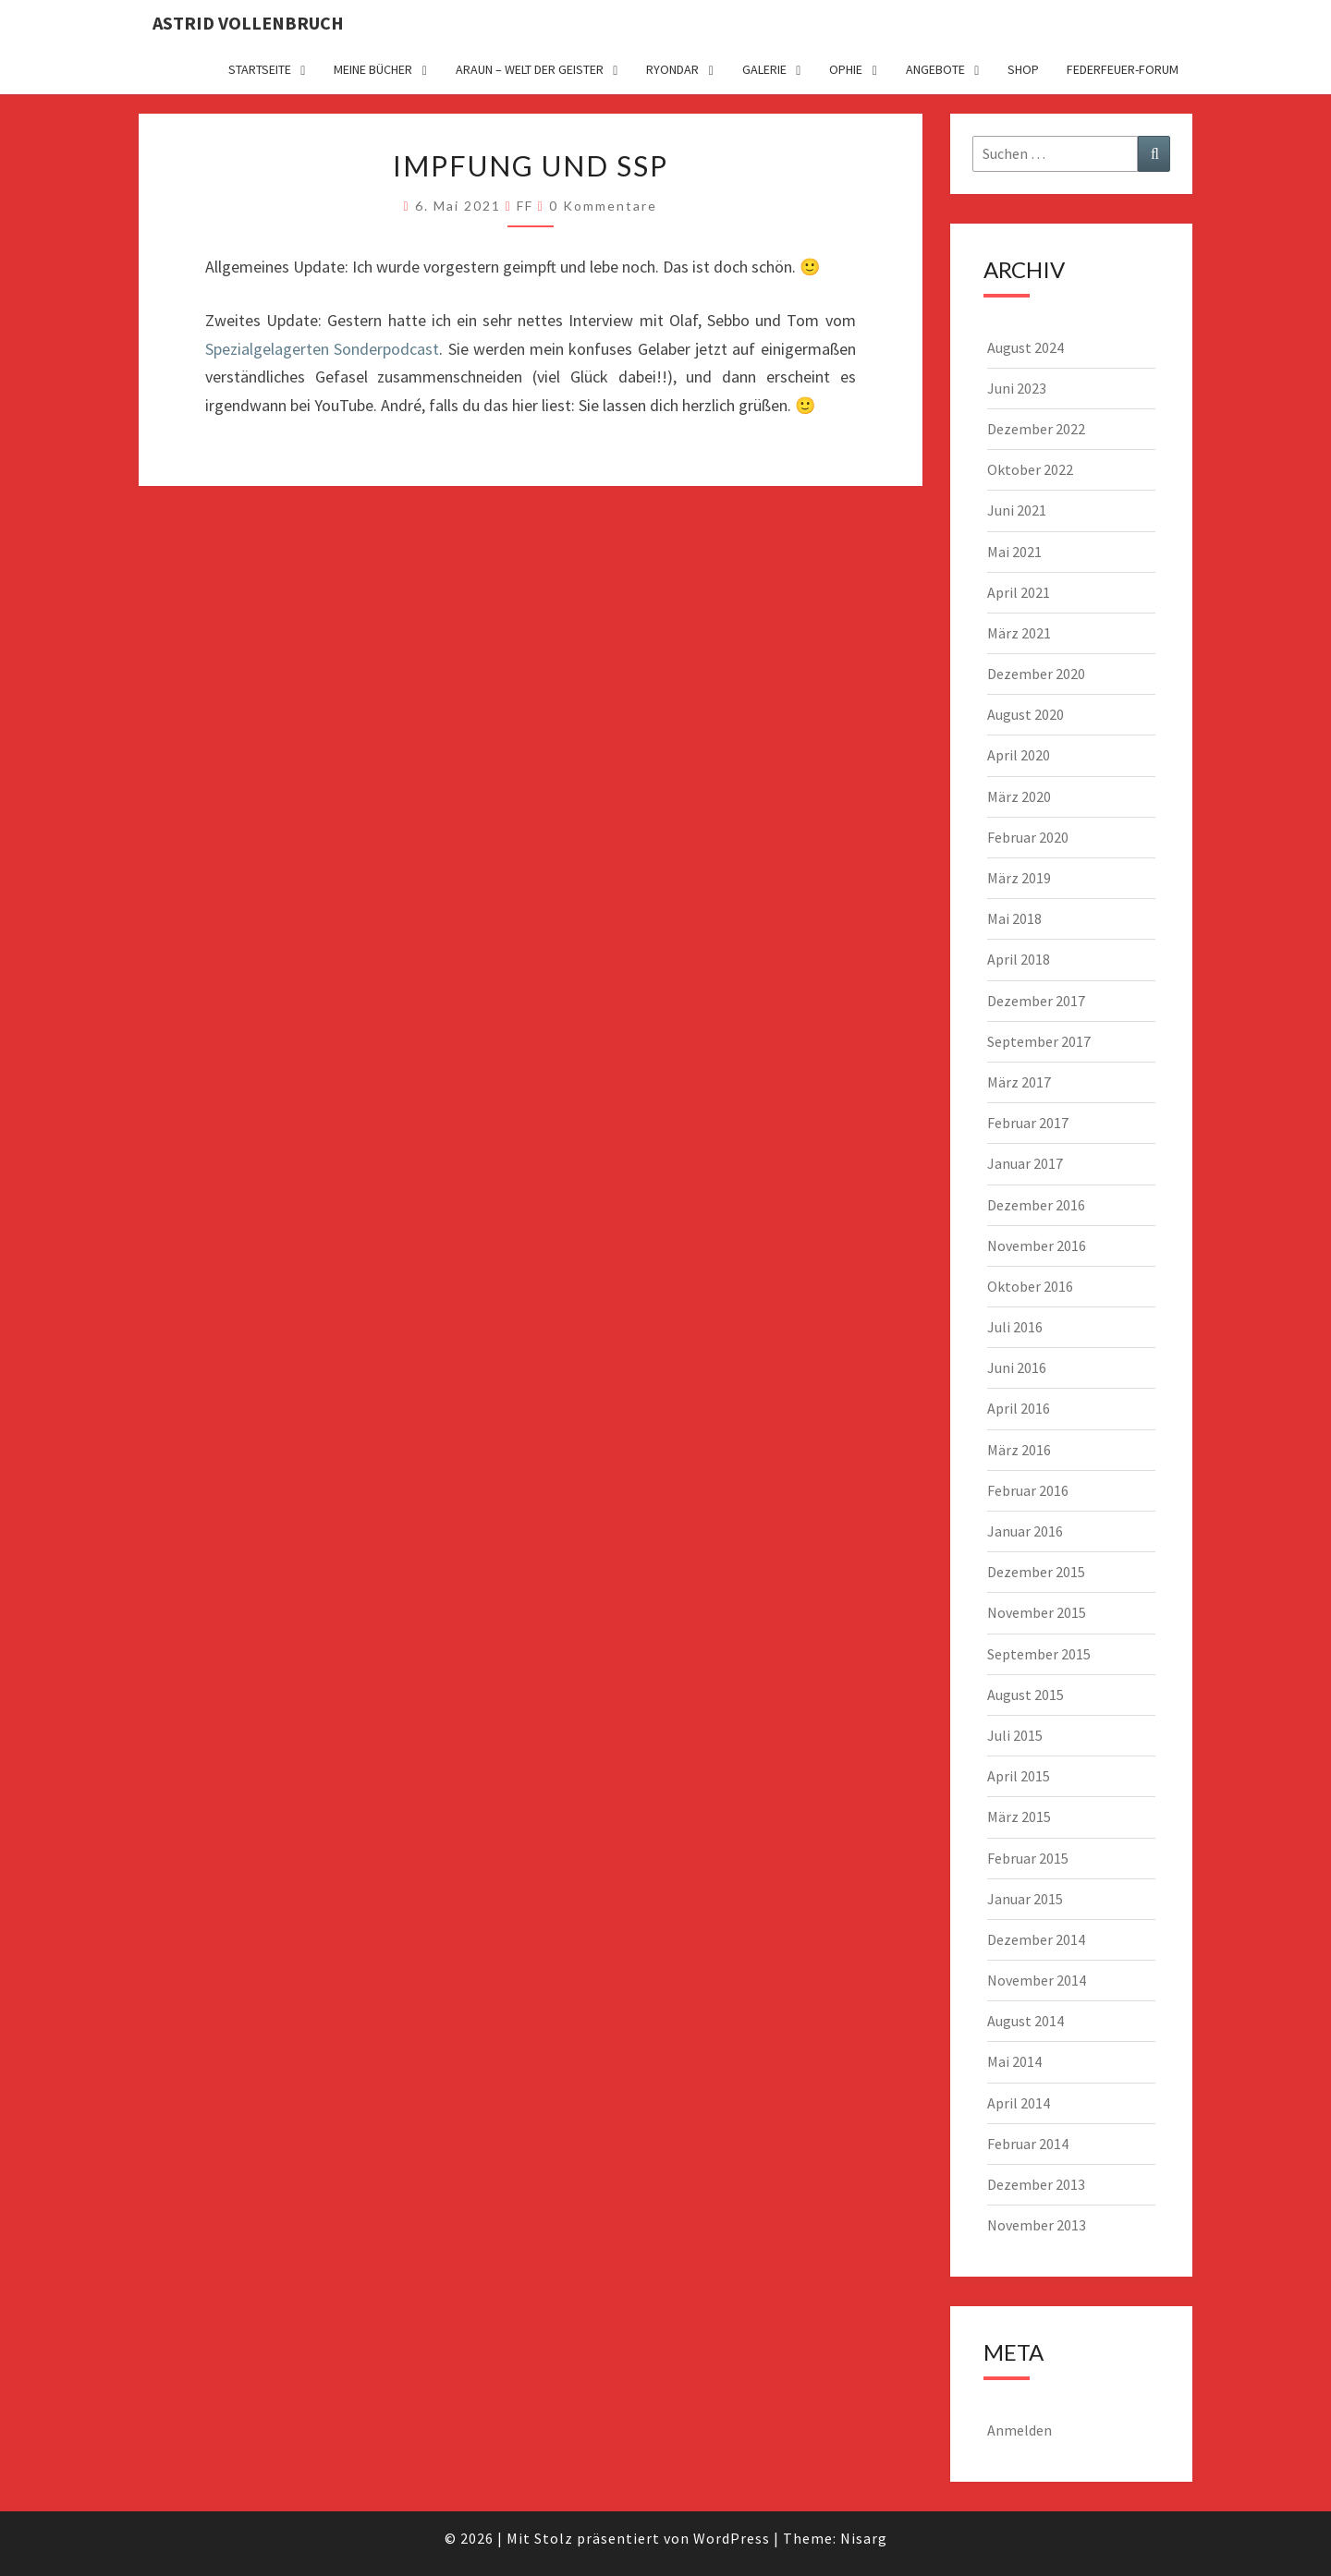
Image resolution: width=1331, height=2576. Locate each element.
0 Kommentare (603, 205)
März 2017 (1019, 1082)
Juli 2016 (1015, 1327)
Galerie (764, 69)
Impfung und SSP (530, 165)
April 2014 (1018, 2103)
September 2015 (1039, 1654)
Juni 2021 (1016, 510)
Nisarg (863, 2538)
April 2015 (1018, 1776)
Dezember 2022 (1036, 428)
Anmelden (1019, 2430)
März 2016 (1019, 1449)
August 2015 (1025, 1694)
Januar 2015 (1025, 1898)
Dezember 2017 (1036, 1000)
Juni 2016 (1016, 1367)
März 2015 (1019, 1816)
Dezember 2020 (1036, 673)
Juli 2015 (1015, 1735)
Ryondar (672, 69)
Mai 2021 (1014, 551)
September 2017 (1039, 1041)
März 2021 (1019, 633)
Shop (1023, 69)
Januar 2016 (1025, 1531)
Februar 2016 (1027, 1490)
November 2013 (1036, 2225)
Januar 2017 (1025, 1163)
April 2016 (1018, 1408)
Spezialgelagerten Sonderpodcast (322, 348)
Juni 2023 (1016, 388)
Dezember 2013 (1036, 2184)
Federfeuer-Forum (1122, 69)
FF (525, 205)
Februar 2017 (1027, 1122)
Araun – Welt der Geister (530, 69)
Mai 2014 (1014, 2061)
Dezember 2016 (1036, 1205)
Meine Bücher (373, 69)
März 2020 (1019, 796)
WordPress (731, 2538)
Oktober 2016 (1030, 1286)
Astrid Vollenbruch (248, 22)
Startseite (259, 69)
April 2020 (1018, 755)
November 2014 (1036, 1980)
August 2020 (1025, 714)
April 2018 (1018, 959)
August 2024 (1025, 347)
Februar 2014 (1027, 2143)
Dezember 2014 (1036, 1939)
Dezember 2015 (1036, 1571)
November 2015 (1036, 1612)
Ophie (845, 69)
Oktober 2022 (1030, 469)
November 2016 (1036, 1245)
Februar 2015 (1027, 1858)
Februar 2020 (1027, 837)
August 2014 (1025, 2020)
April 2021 (1018, 592)
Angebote (935, 69)
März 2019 (1019, 878)
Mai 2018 (1014, 918)
